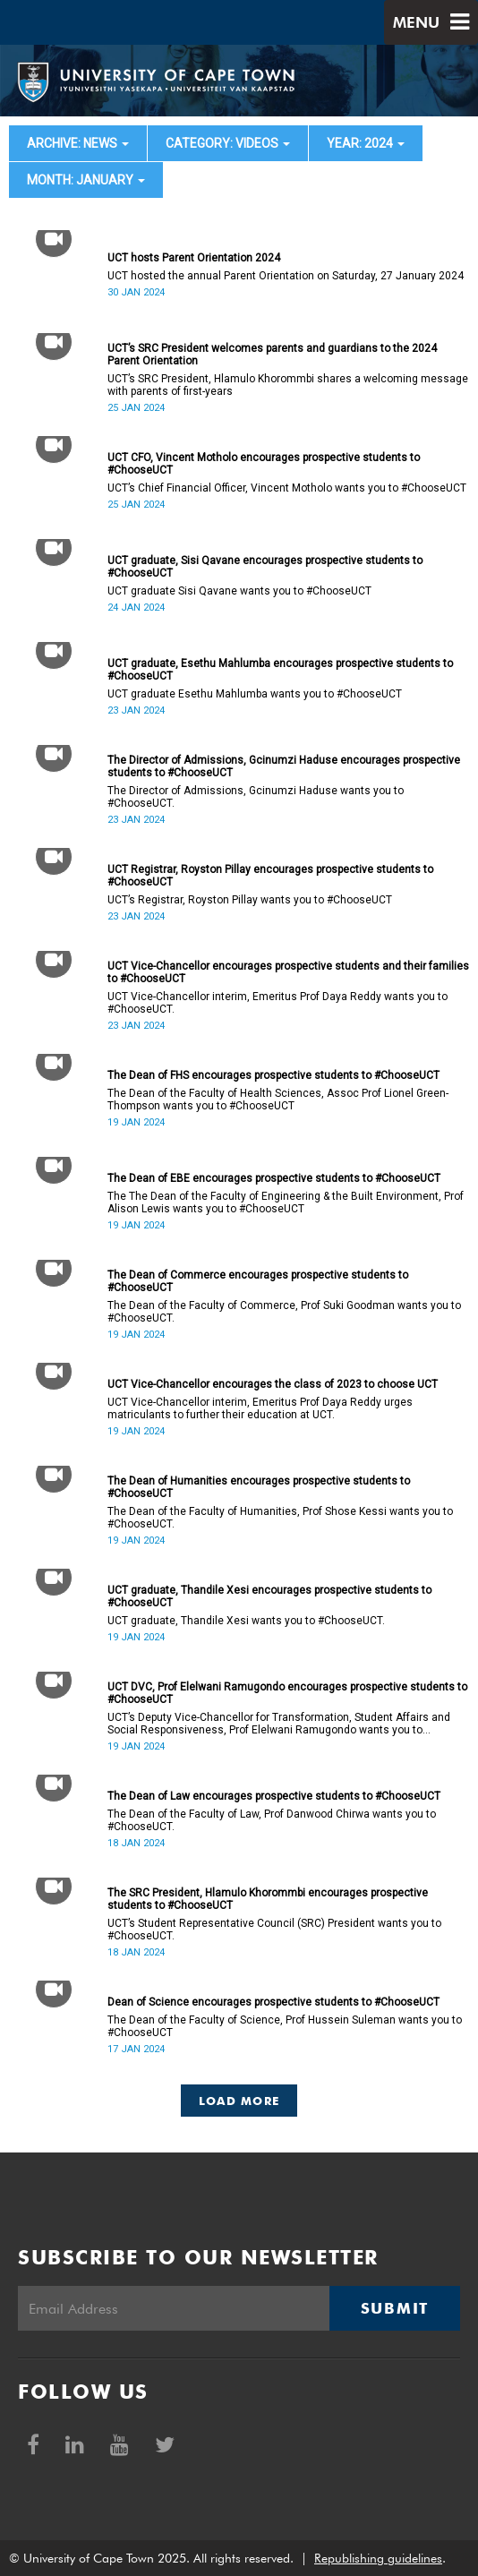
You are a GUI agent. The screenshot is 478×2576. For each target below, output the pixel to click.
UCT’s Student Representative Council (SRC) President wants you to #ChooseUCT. (274, 1929)
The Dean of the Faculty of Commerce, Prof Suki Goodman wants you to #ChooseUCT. (284, 1311)
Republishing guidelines (378, 2558)
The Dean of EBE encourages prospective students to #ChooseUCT (273, 1178)
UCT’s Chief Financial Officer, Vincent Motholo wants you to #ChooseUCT (286, 488)
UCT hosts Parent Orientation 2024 (193, 258)
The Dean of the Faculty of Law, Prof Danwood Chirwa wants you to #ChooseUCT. (271, 1820)
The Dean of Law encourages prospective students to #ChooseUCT (273, 1796)
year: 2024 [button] (366, 143)
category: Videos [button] (228, 143)
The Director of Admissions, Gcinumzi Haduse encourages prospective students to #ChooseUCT (283, 766)
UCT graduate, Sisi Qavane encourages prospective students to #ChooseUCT (265, 566)
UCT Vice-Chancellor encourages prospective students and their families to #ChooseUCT (288, 972)
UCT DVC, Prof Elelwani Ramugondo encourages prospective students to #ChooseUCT (287, 1693)
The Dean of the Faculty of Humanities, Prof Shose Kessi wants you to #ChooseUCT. (280, 1517)
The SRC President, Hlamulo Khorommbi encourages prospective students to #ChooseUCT (267, 1899)
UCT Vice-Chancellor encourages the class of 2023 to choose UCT (272, 1384)
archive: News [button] (78, 143)
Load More (239, 2100)
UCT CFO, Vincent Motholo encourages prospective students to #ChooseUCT (263, 463)
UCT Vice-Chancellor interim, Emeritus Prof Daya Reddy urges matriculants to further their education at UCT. (260, 1408)
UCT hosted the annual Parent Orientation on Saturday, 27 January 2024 (285, 276)
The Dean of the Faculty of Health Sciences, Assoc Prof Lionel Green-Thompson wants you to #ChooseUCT (277, 1099)
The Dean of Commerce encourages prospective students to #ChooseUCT (257, 1281)
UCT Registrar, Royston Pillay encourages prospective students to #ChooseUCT (270, 875)
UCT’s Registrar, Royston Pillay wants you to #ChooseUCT (249, 900)
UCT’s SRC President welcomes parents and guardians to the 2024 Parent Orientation (272, 354)
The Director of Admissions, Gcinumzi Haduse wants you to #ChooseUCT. (255, 796)
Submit (395, 2308)
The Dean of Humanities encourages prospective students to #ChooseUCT (258, 1487)
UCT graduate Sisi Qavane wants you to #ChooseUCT (239, 591)
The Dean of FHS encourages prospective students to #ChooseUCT (273, 1075)
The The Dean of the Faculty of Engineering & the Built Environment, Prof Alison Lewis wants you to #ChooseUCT (285, 1202)
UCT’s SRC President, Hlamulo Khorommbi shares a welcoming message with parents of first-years (287, 385)
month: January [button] (86, 180)
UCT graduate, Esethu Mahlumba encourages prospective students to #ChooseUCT (280, 669)
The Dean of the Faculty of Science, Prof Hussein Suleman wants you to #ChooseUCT (284, 2026)
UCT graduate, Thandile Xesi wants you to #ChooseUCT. (246, 1620)
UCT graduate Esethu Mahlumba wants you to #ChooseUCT (254, 694)
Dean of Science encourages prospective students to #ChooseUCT (273, 2002)
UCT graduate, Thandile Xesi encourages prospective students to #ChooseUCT (269, 1596)
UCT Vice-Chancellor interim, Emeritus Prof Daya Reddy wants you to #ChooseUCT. (277, 1002)
